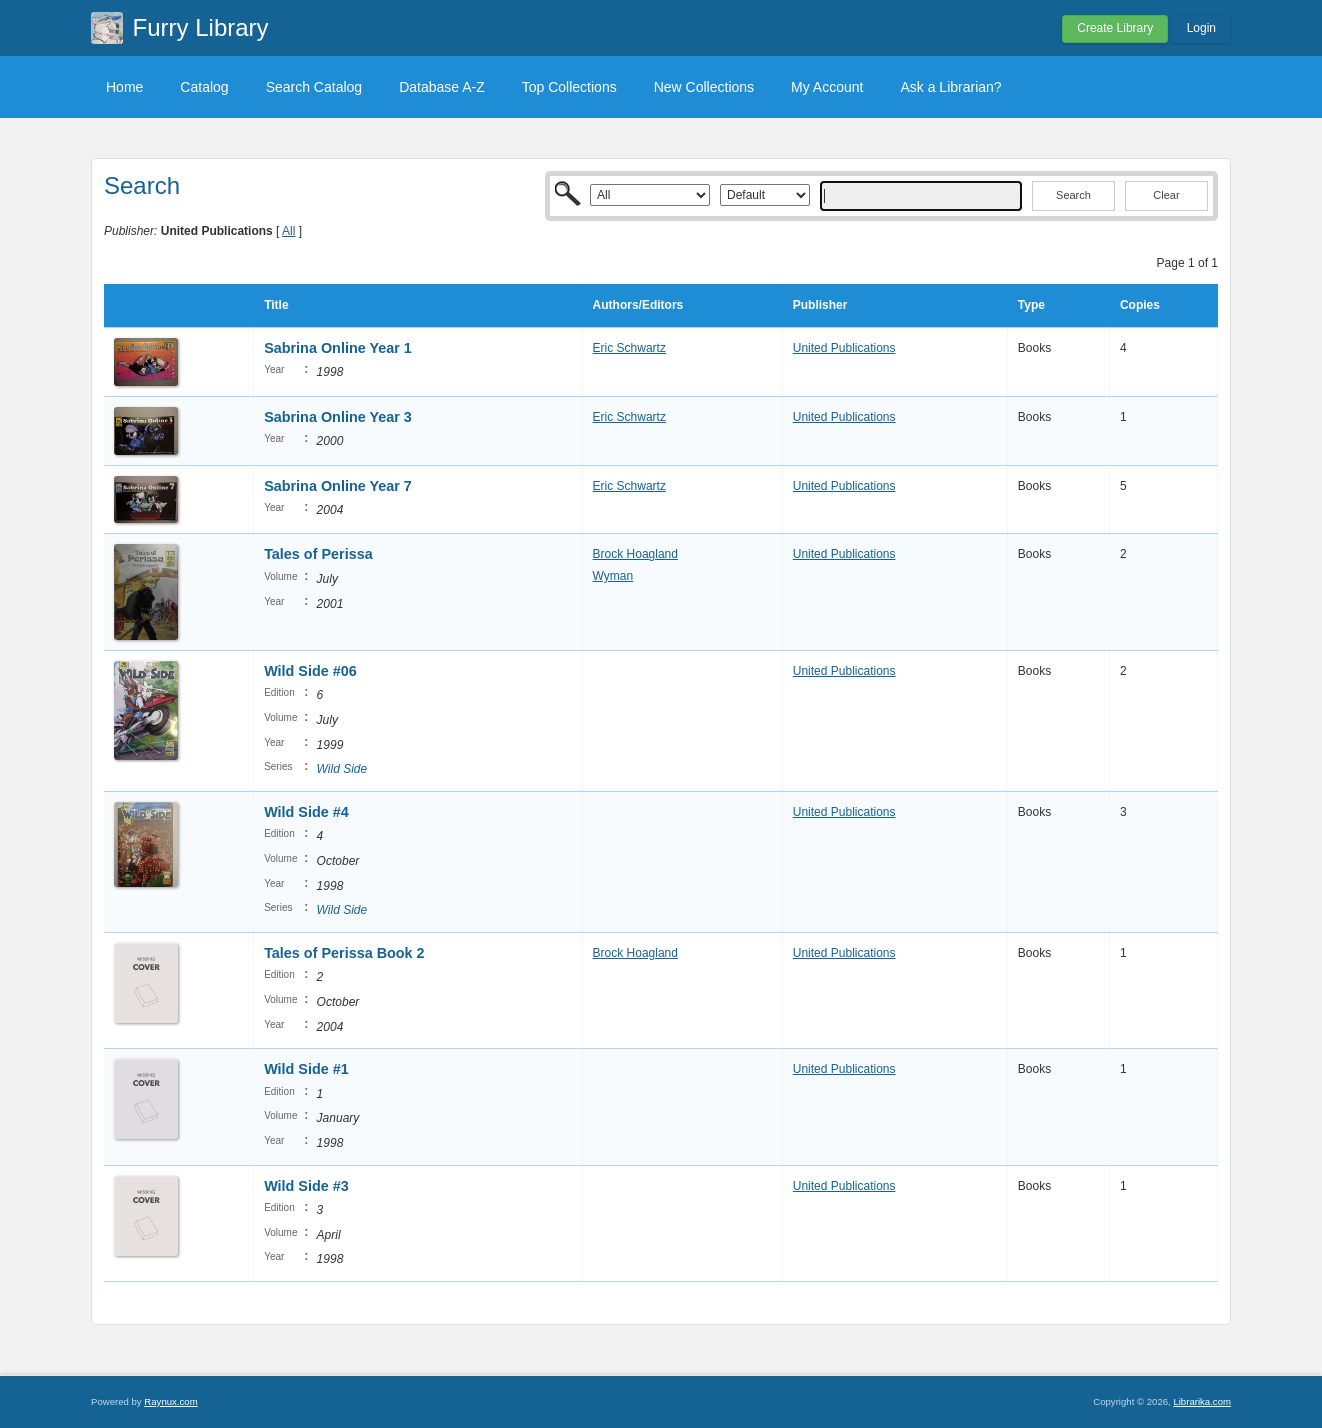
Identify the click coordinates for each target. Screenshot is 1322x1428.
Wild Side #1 (306, 1069)
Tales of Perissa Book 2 (344, 953)
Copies (1140, 305)
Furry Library (201, 27)
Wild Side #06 (310, 671)
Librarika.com (1202, 1401)
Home (124, 87)
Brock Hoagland (635, 554)
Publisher (820, 305)
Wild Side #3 (306, 1186)
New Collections (704, 87)
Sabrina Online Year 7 (338, 486)
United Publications (844, 348)
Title (276, 305)
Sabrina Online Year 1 (338, 348)
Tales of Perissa (318, 554)
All (288, 231)
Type (1031, 305)
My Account (827, 87)
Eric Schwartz (629, 348)
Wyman (613, 576)
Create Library (1115, 28)
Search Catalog (314, 87)
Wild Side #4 (306, 812)
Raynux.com (170, 1401)
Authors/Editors (638, 305)
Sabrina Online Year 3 (338, 417)
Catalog (204, 87)
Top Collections (569, 87)
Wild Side (342, 769)
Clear (1166, 195)
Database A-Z (442, 87)
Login (1201, 28)
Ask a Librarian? (950, 87)
